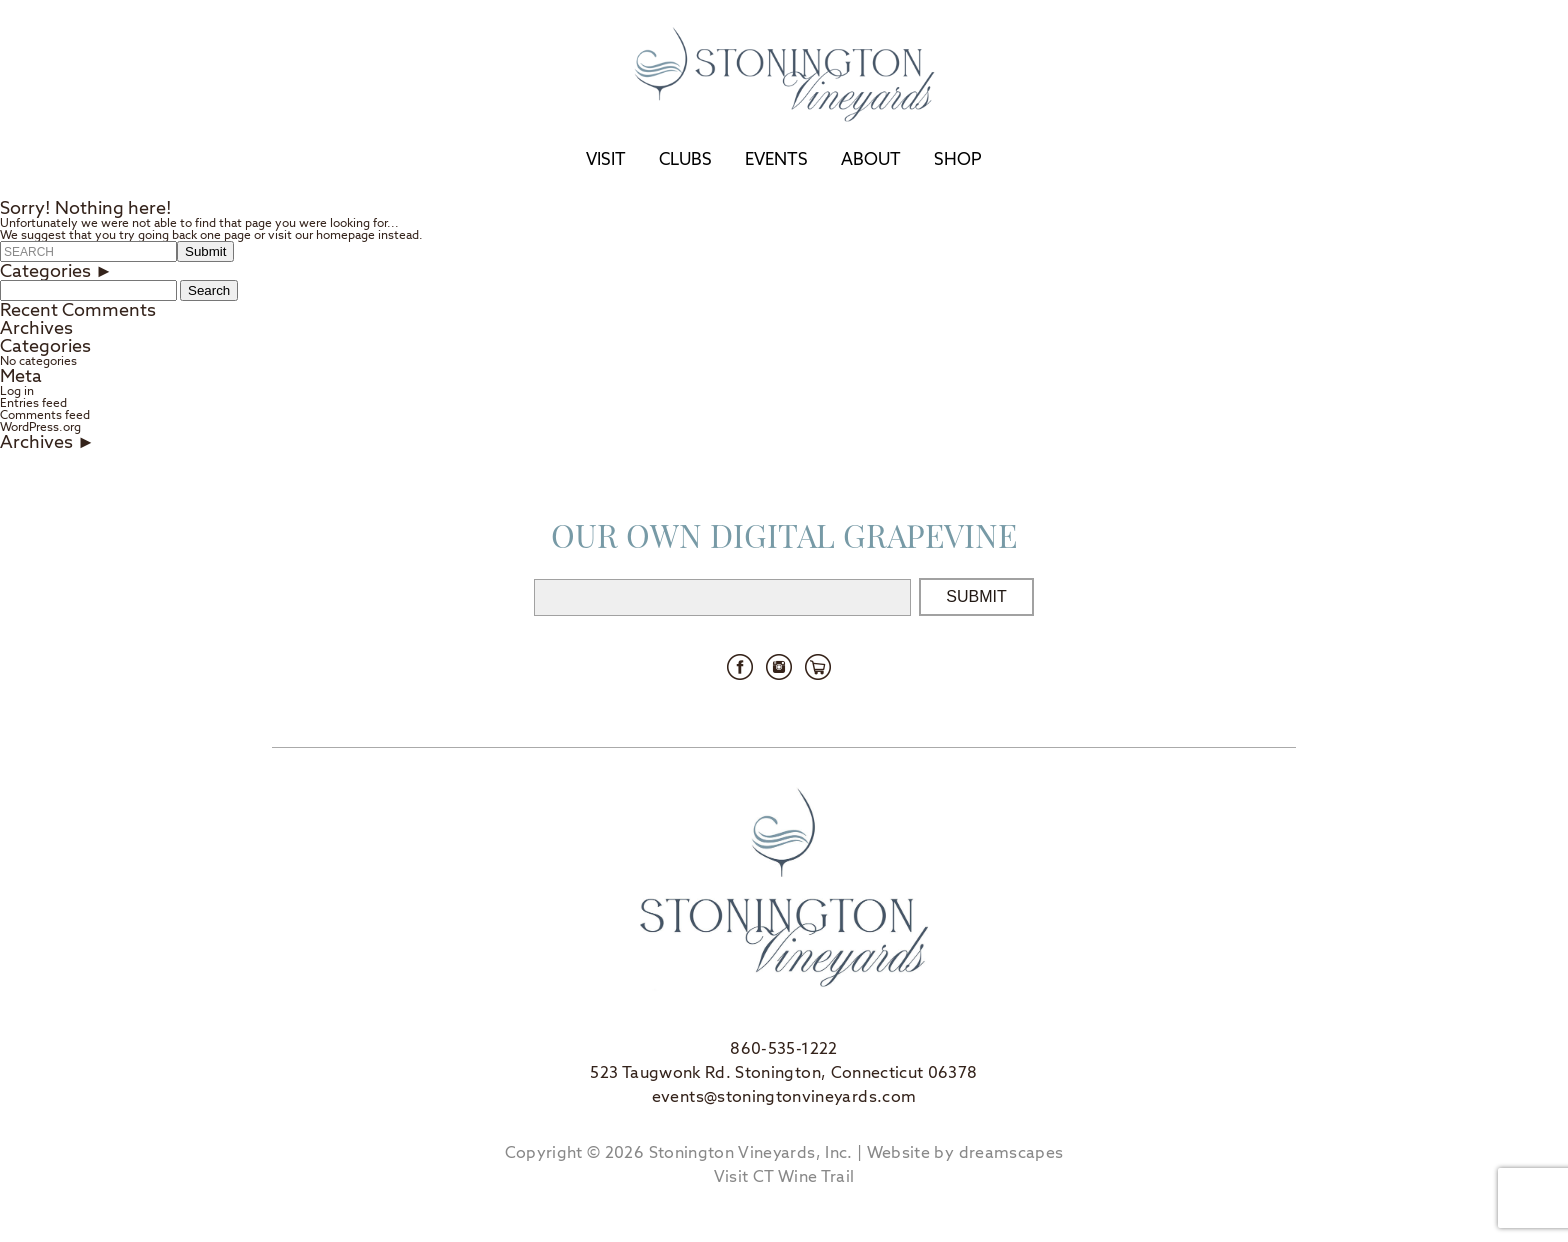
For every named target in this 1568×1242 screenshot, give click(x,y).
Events (776, 159)
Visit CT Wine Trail (784, 1176)
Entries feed (33, 403)
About (871, 159)
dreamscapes (1011, 1152)
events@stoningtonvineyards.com (784, 1096)
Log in (17, 391)
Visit (606, 159)
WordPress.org (40, 427)
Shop (958, 159)
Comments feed (45, 415)
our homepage (335, 235)
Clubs (685, 159)
